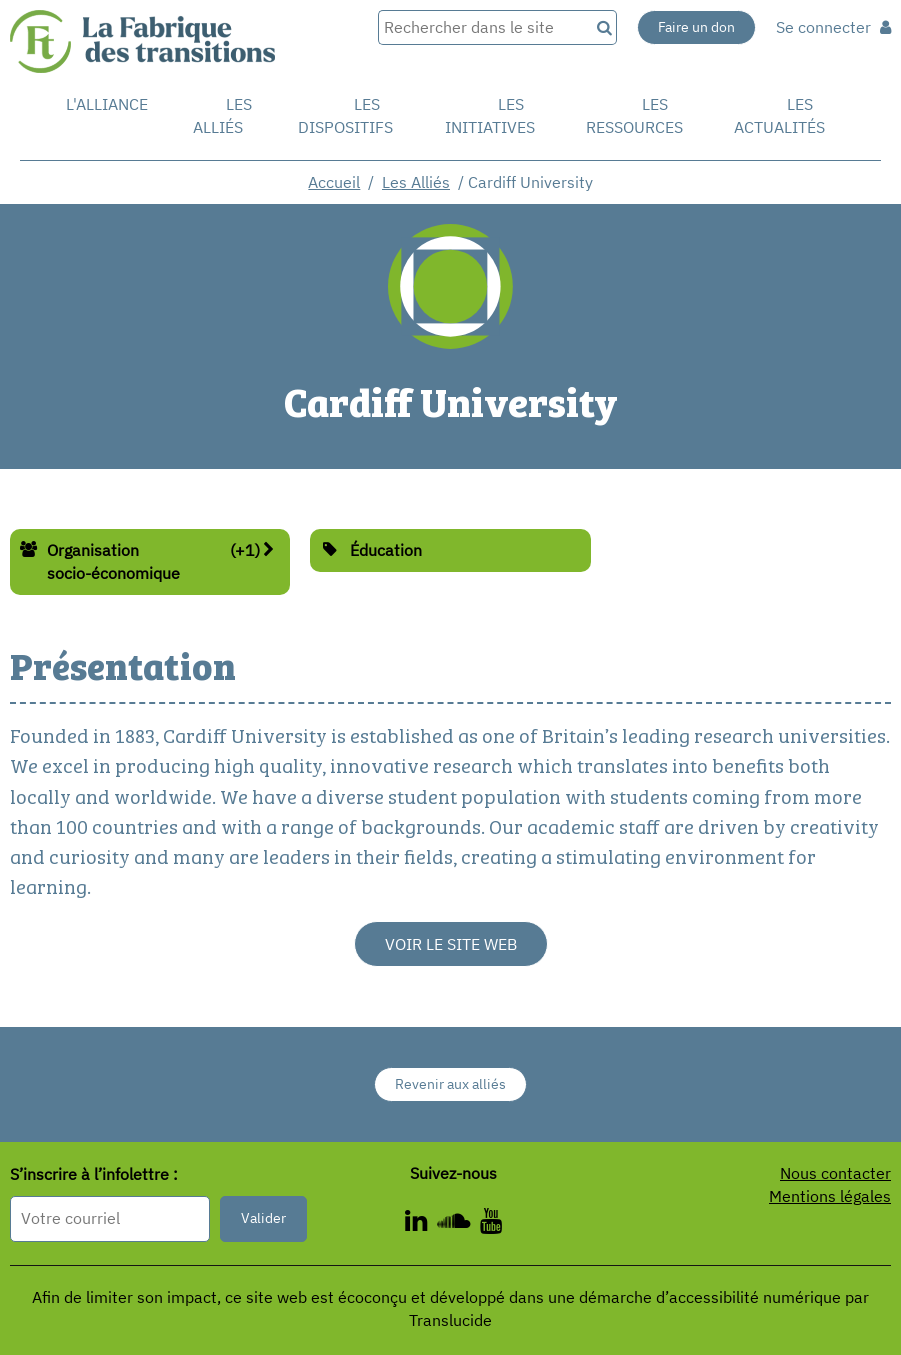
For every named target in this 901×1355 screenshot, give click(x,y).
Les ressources (634, 115)
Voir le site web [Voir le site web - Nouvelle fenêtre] (451, 944)
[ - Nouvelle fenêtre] (458, 1224)
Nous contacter (835, 1173)
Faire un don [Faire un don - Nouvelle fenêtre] (696, 27)
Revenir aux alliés (450, 1084)
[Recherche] (603, 27)
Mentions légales (830, 1196)
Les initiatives (490, 115)
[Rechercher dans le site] (483, 27)
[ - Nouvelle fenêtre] (421, 1224)
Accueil (334, 182)
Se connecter (833, 27)
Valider (263, 1218)
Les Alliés (222, 115)
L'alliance (107, 104)
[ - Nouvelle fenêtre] (491, 1224)
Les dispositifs (345, 115)
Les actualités (779, 115)
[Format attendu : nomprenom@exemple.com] (110, 1218)
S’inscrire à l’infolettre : (94, 1174)
